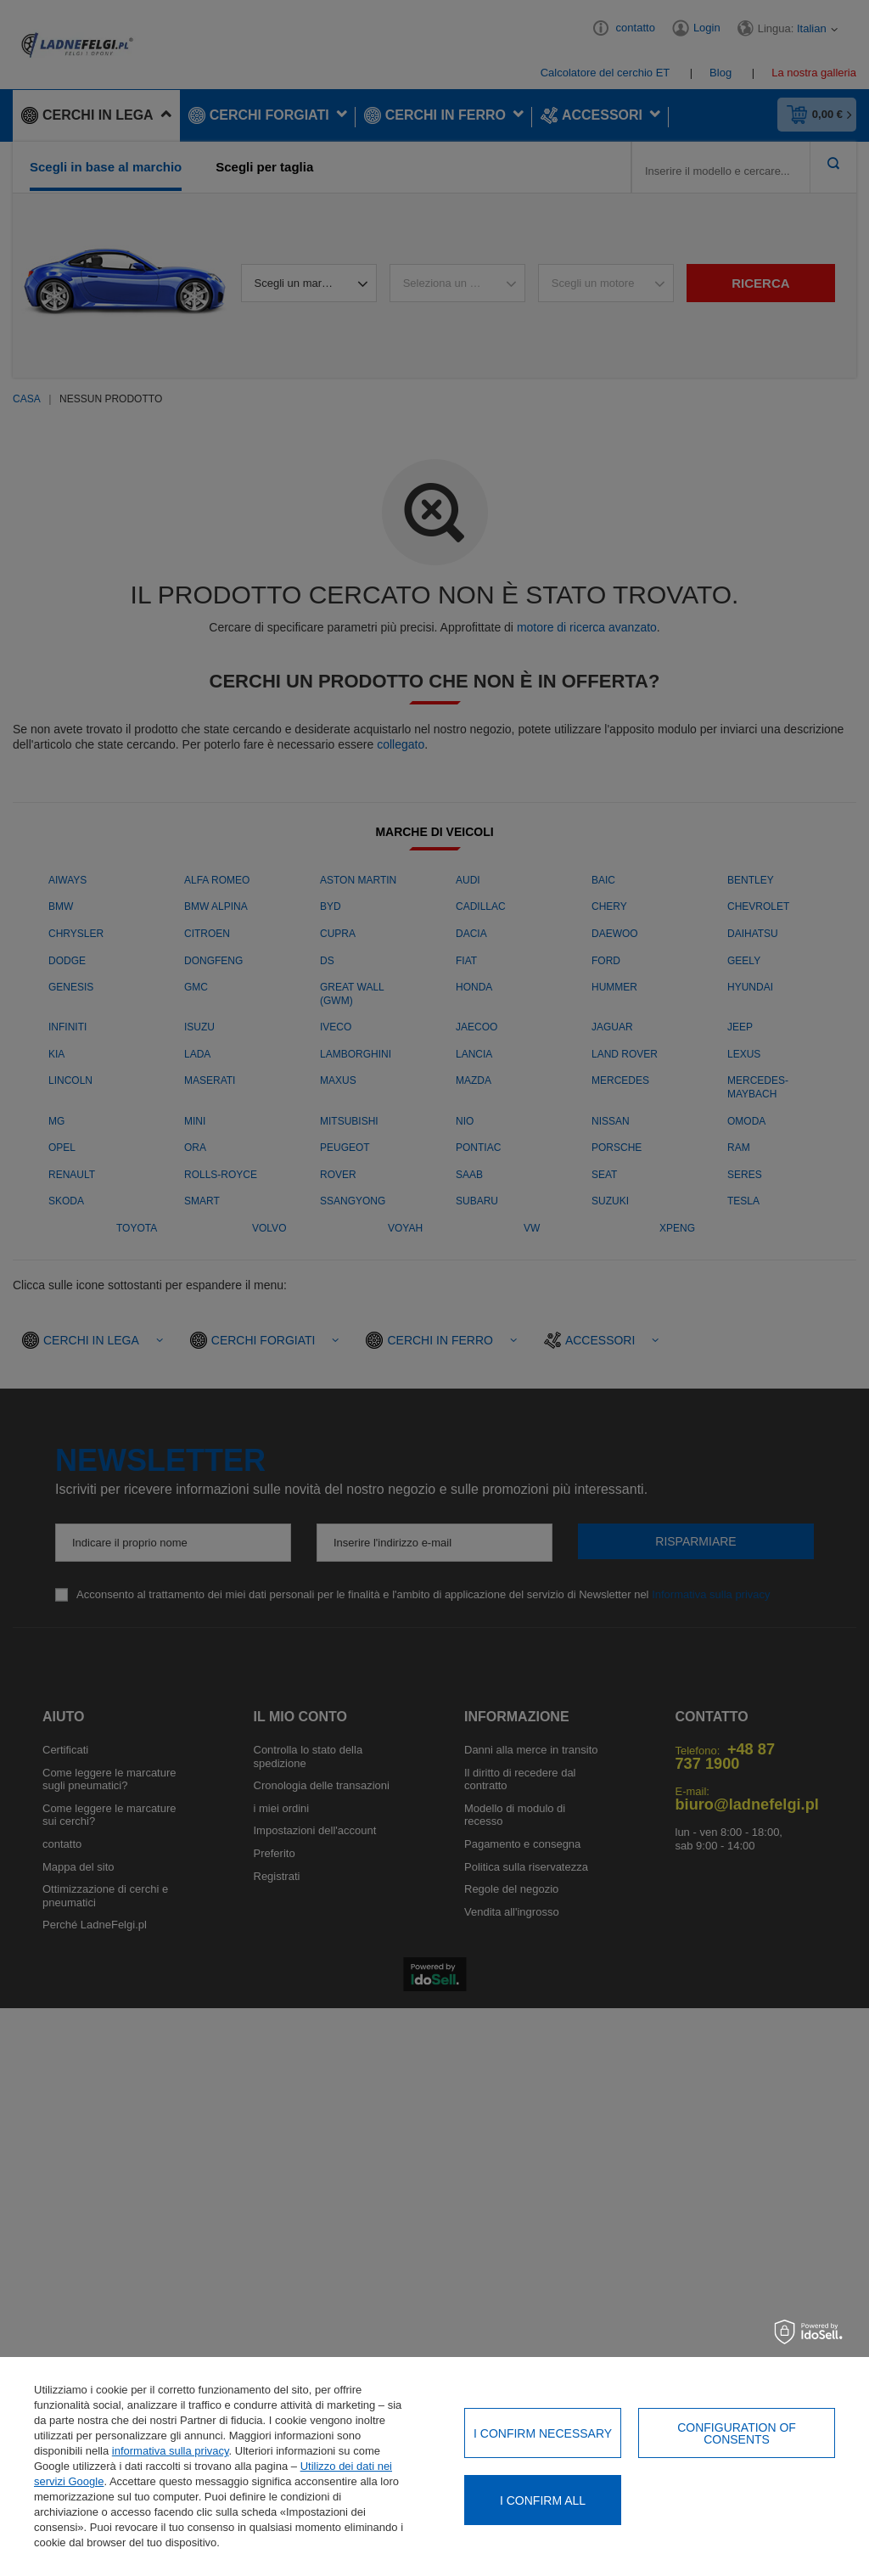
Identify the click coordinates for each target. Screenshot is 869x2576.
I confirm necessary (543, 2433)
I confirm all (543, 2500)
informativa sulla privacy (170, 2450)
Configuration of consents (736, 2433)
